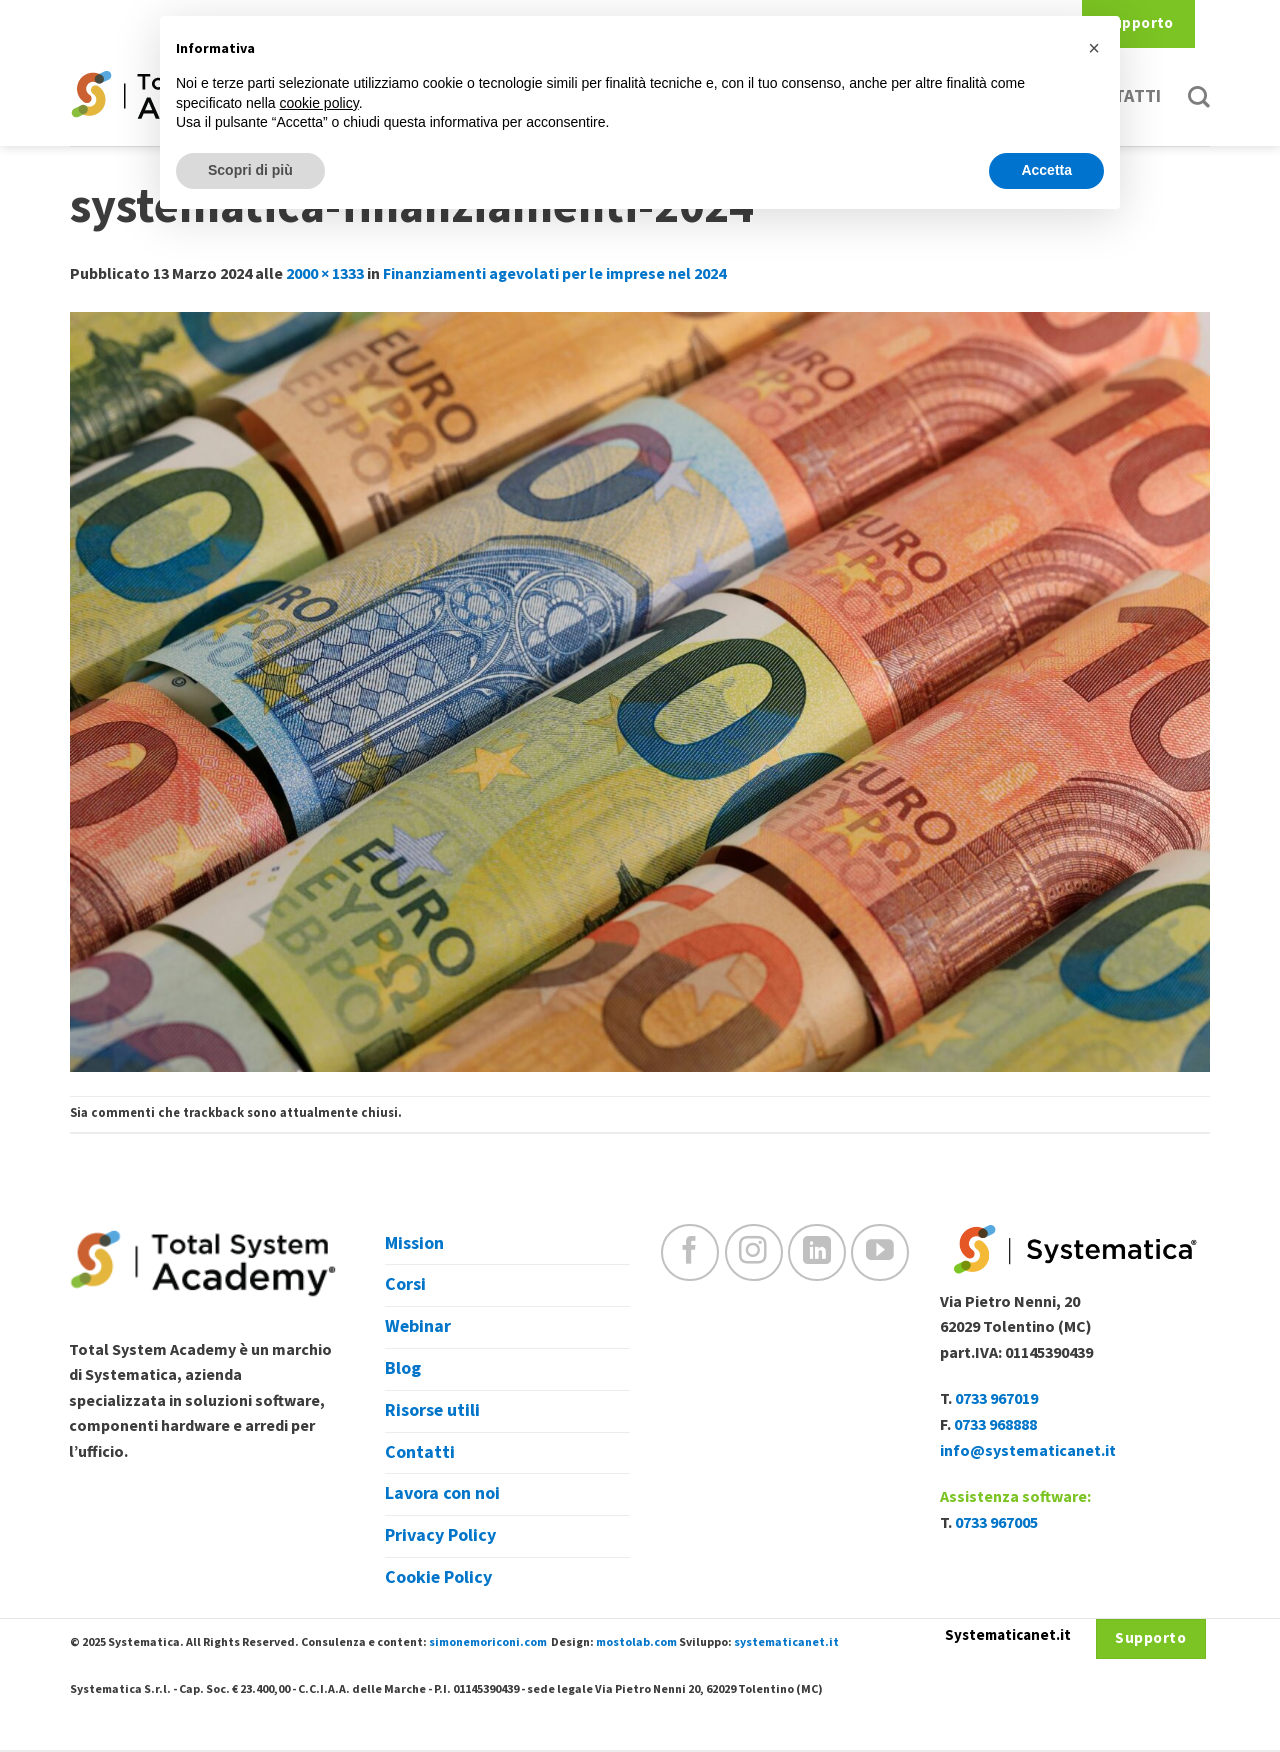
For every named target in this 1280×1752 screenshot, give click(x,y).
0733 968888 (995, 1425)
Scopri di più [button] (250, 170)
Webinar (418, 1326)
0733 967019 (996, 1399)
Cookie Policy (438, 1577)
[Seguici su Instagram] (754, 1253)
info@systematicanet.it (1028, 1451)
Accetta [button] (1046, 170)
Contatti (420, 1452)
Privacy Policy (440, 1535)
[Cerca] (1199, 97)
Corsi (405, 1284)
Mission (414, 1243)
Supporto (1138, 23)
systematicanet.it (786, 1642)
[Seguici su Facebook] (690, 1253)
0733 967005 (996, 1523)
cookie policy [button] (319, 103)
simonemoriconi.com (488, 1642)
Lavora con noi (442, 1493)
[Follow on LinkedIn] (817, 1253)
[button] (1094, 48)
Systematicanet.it (1008, 1635)
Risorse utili (432, 1410)
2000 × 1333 (325, 274)
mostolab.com (636, 1642)
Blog (403, 1368)
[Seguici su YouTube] (880, 1253)
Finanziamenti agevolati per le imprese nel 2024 (554, 274)
